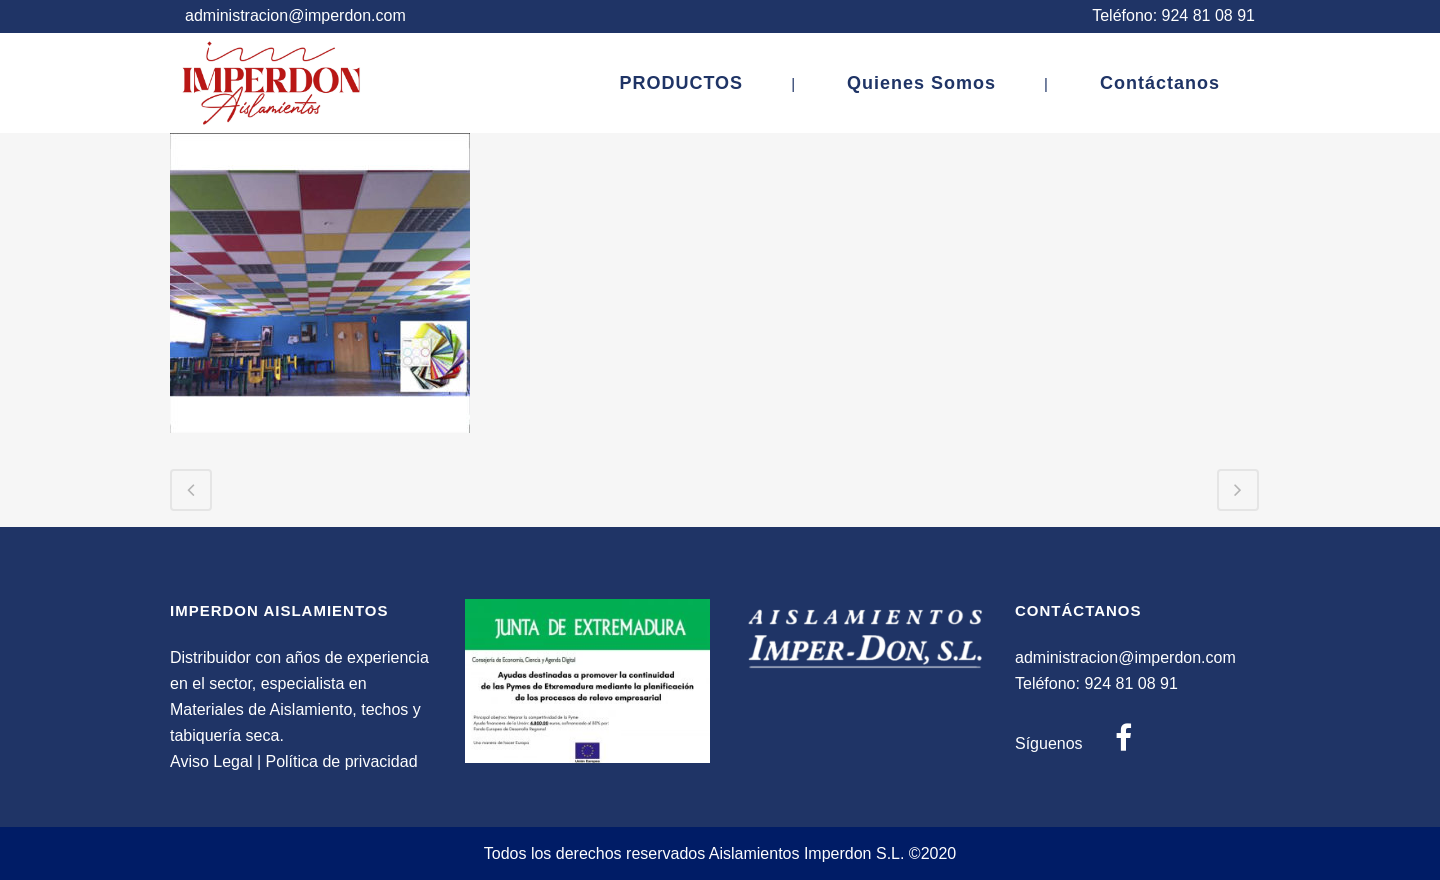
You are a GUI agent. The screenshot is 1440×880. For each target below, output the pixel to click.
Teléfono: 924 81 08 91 (1173, 15)
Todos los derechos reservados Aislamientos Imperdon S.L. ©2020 (720, 853)
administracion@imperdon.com (295, 15)
